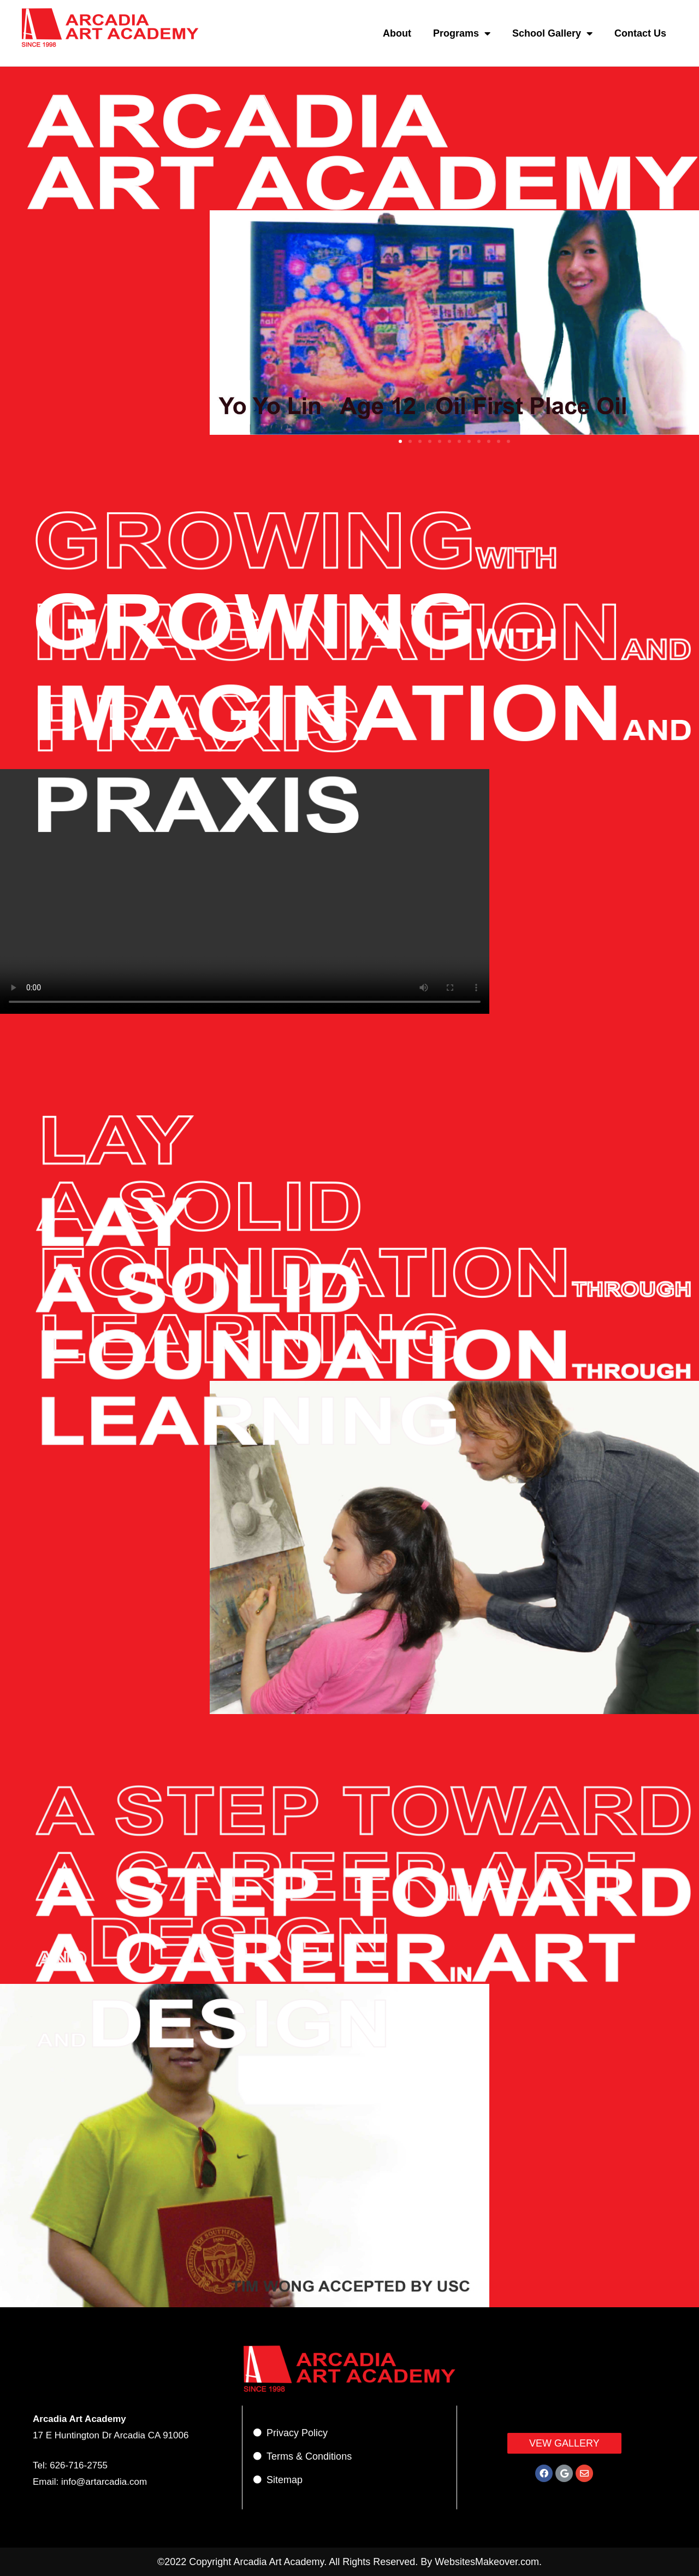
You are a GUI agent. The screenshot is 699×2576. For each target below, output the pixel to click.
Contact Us (640, 33)
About (397, 33)
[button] (400, 441)
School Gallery (552, 33)
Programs (461, 33)
